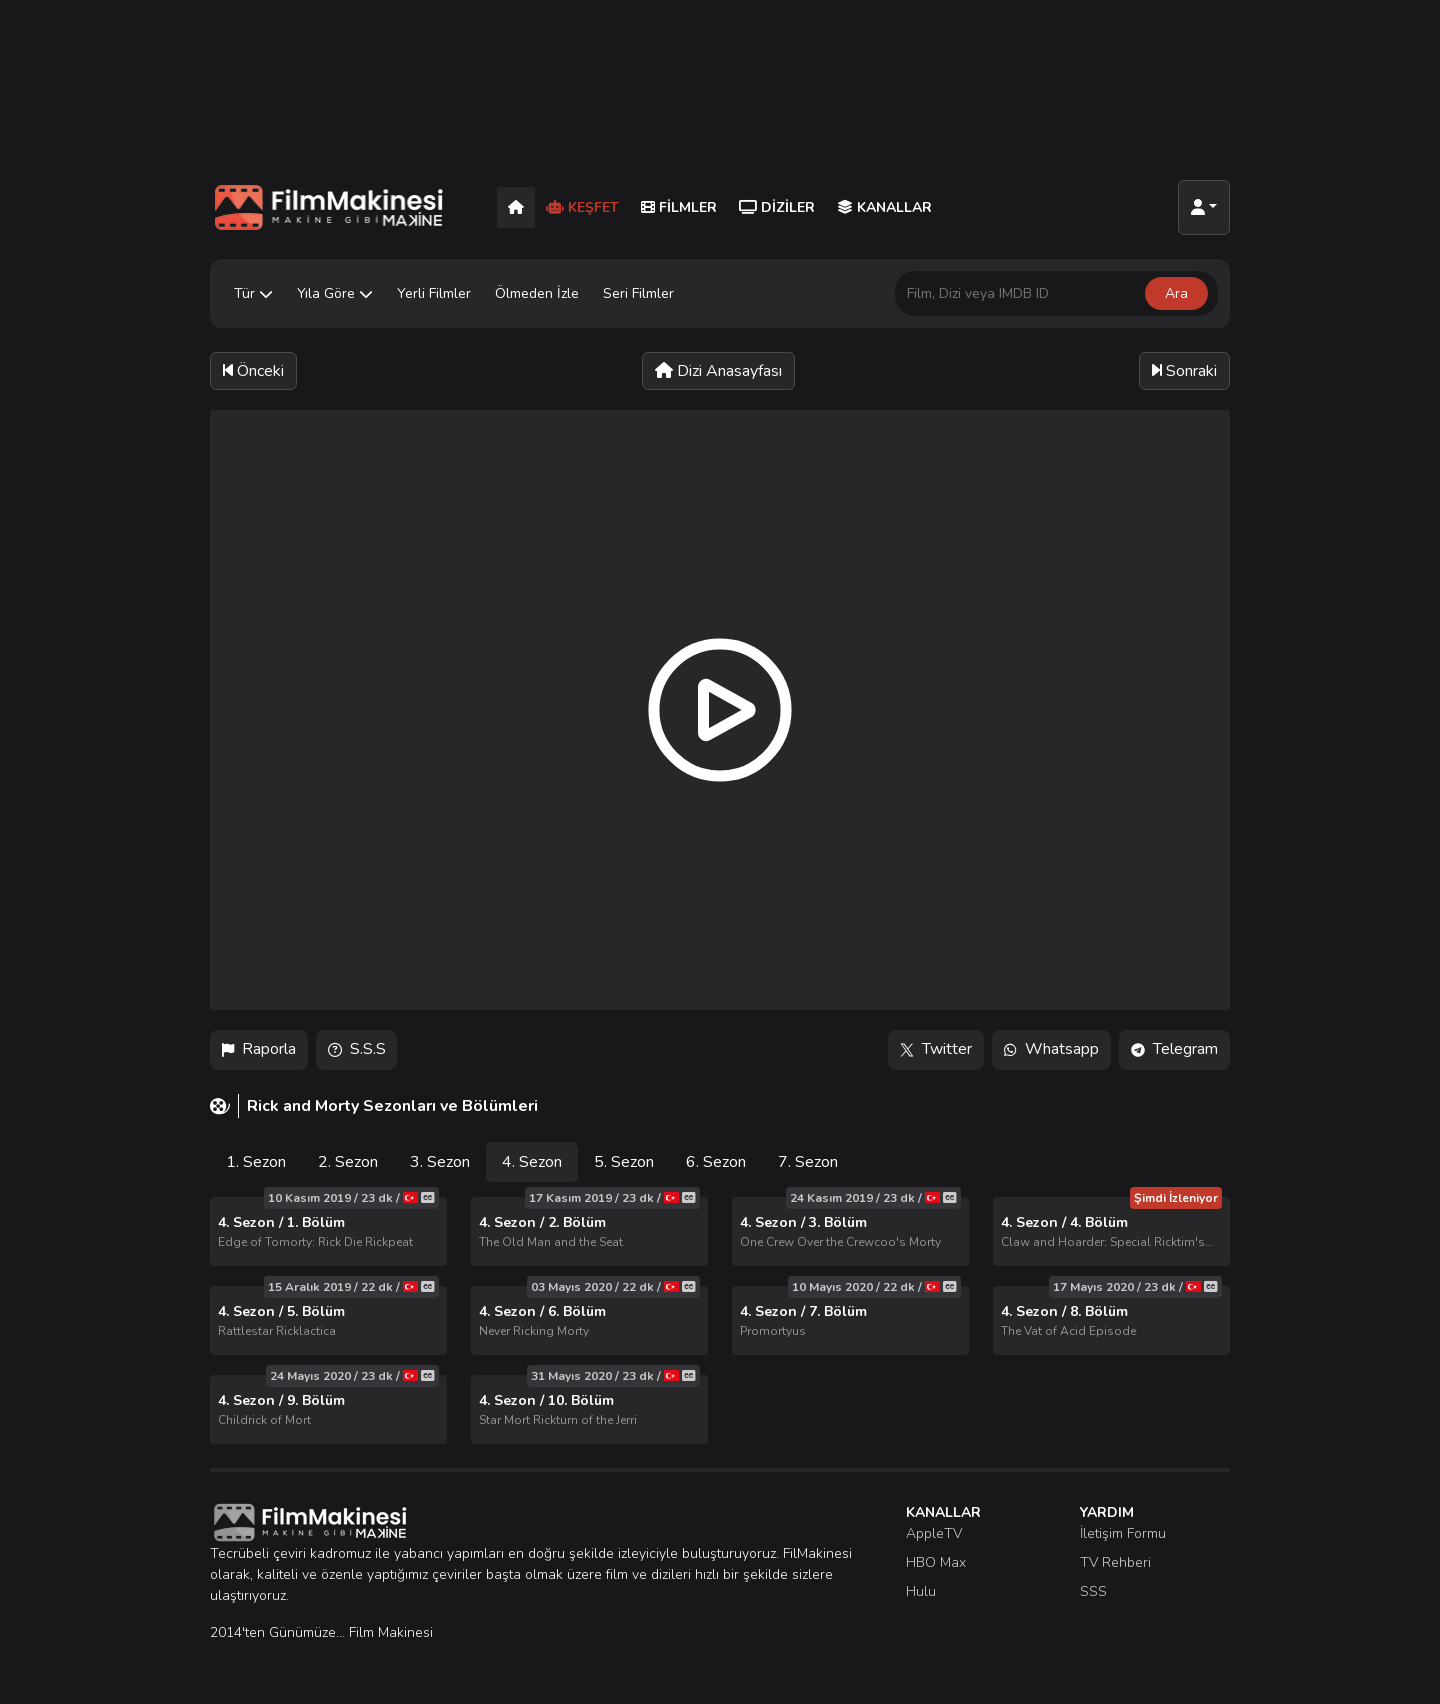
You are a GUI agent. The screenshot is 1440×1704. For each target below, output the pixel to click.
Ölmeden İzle (537, 293)
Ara (1176, 293)
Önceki (253, 371)
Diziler (777, 207)
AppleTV (934, 1533)
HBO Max (936, 1562)
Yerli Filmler (434, 293)
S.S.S (357, 1050)
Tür (253, 293)
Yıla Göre (335, 293)
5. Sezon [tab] (624, 1162)
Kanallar (884, 207)
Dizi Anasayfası (718, 371)
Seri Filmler (638, 293)
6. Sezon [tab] (716, 1162)
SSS (1093, 1591)
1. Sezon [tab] (256, 1162)
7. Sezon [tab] (808, 1162)
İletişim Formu (1123, 1533)
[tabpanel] (720, 1320)
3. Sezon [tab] (440, 1162)
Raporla (259, 1050)
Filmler (679, 207)
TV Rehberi (1115, 1562)
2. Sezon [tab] (348, 1162)
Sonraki (1184, 371)
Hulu (921, 1591)
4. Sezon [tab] (532, 1162)
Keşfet (582, 207)
